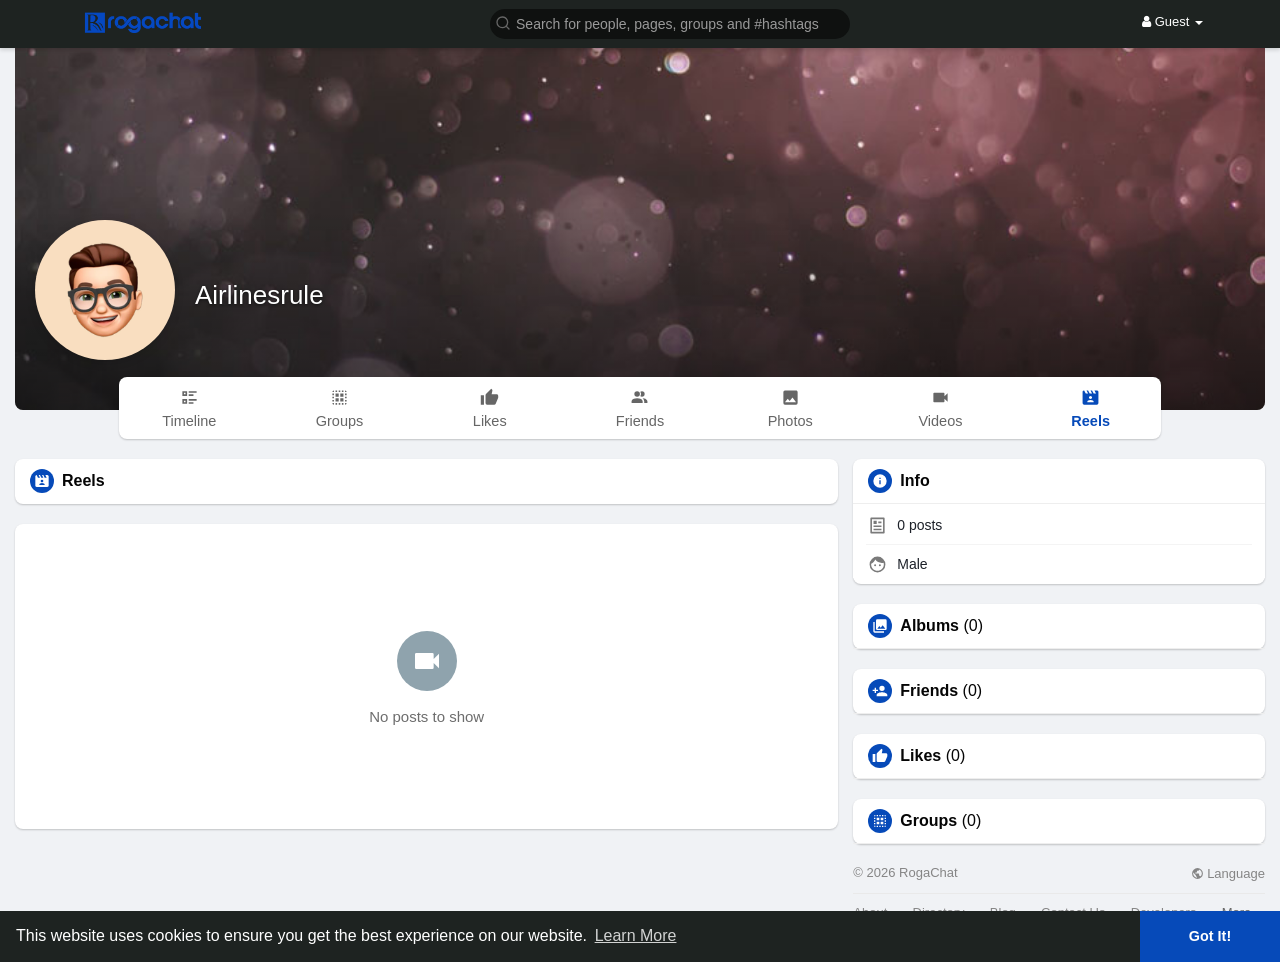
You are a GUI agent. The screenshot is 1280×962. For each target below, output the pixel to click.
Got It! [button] (1210, 936)
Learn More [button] (636, 935)
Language (1228, 873)
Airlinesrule (259, 295)
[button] (670, 22)
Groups (928, 821)
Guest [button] (1172, 21)
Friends (929, 691)
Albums (929, 626)
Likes (920, 756)
